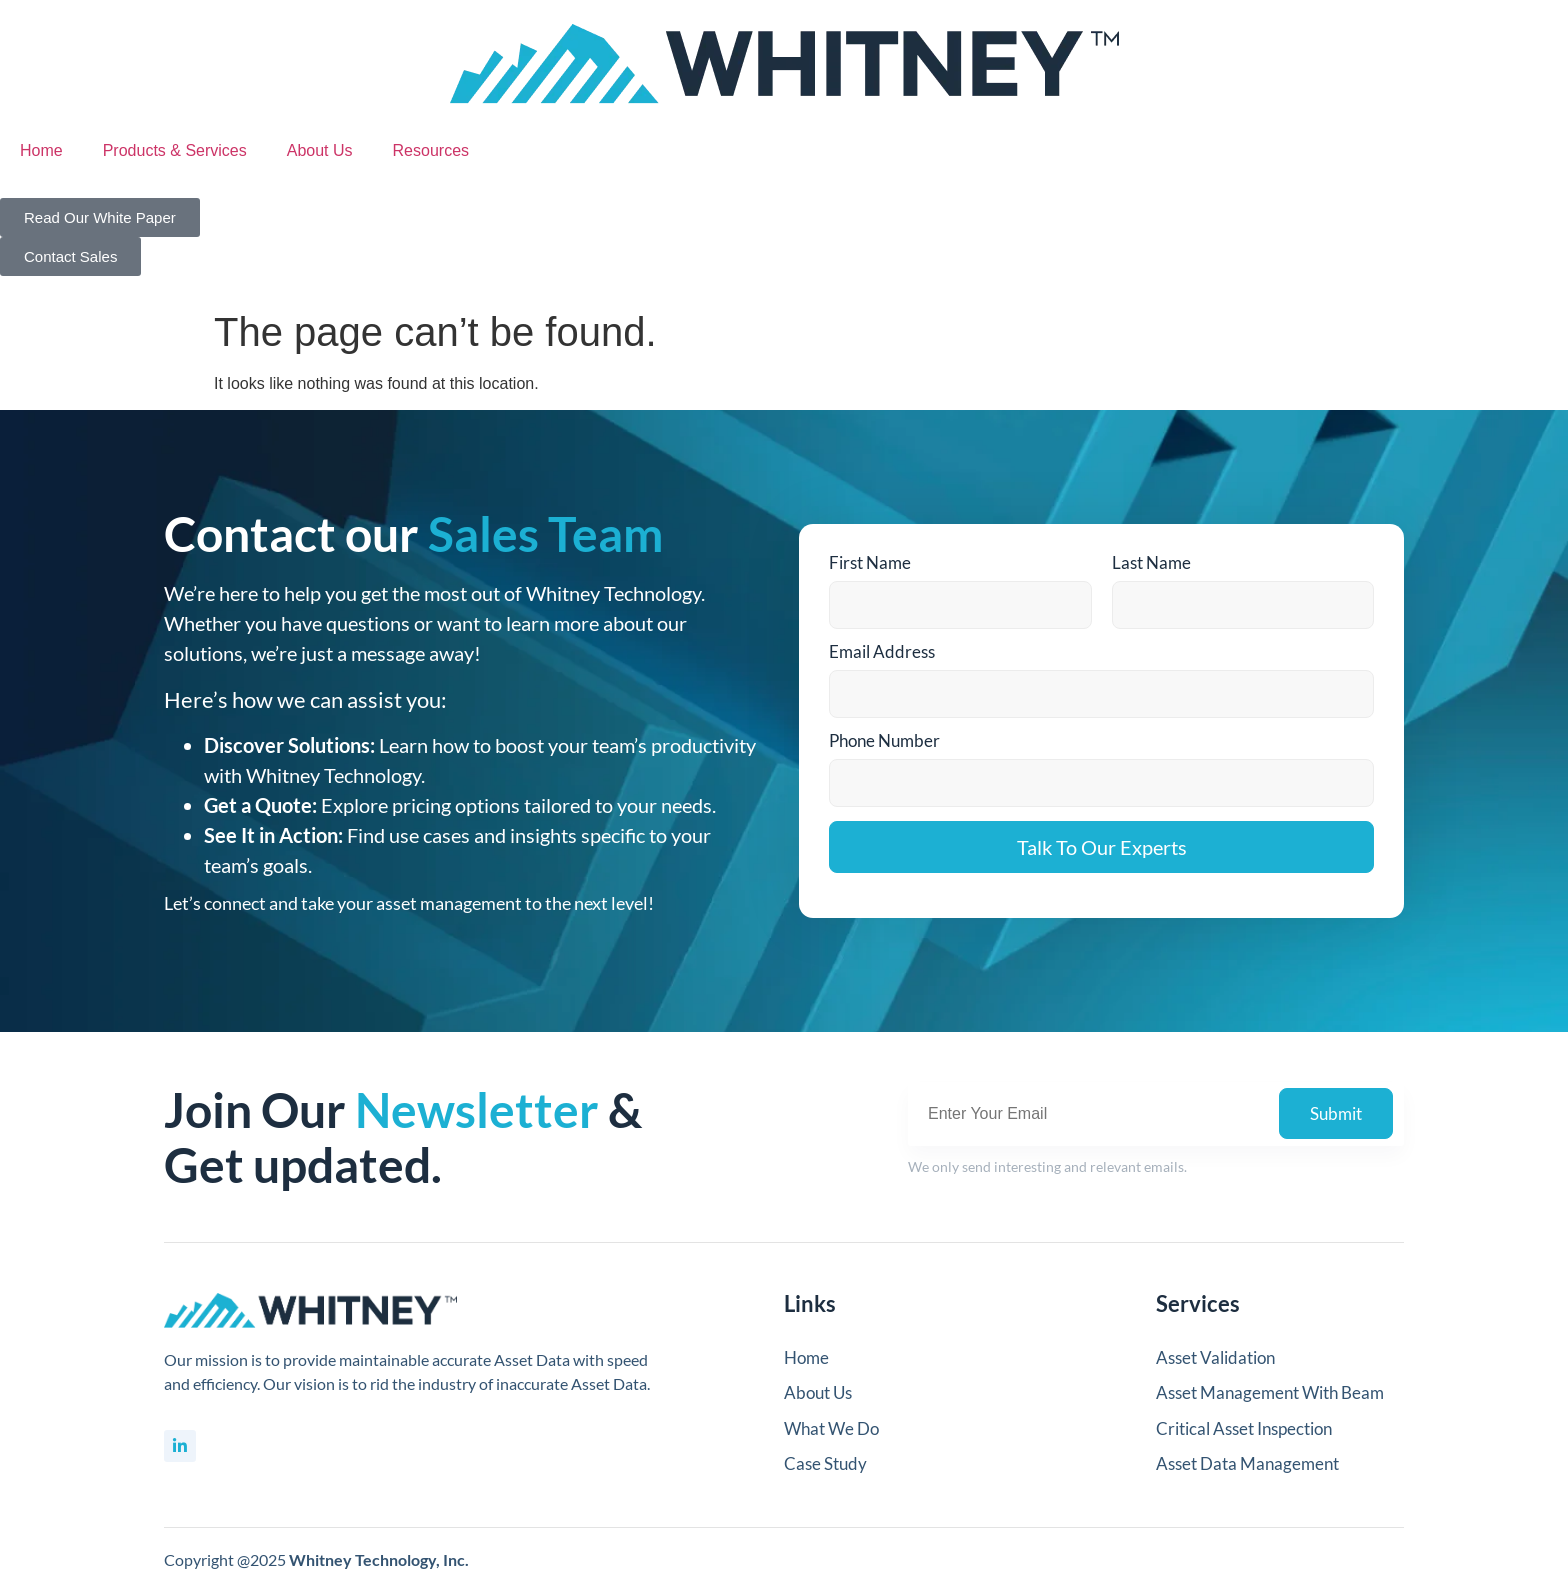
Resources (431, 150)
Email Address (882, 651)
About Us (320, 150)
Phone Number (884, 740)
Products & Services (175, 150)
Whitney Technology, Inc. (379, 1559)
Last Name (1151, 562)
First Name (870, 562)
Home (41, 150)
